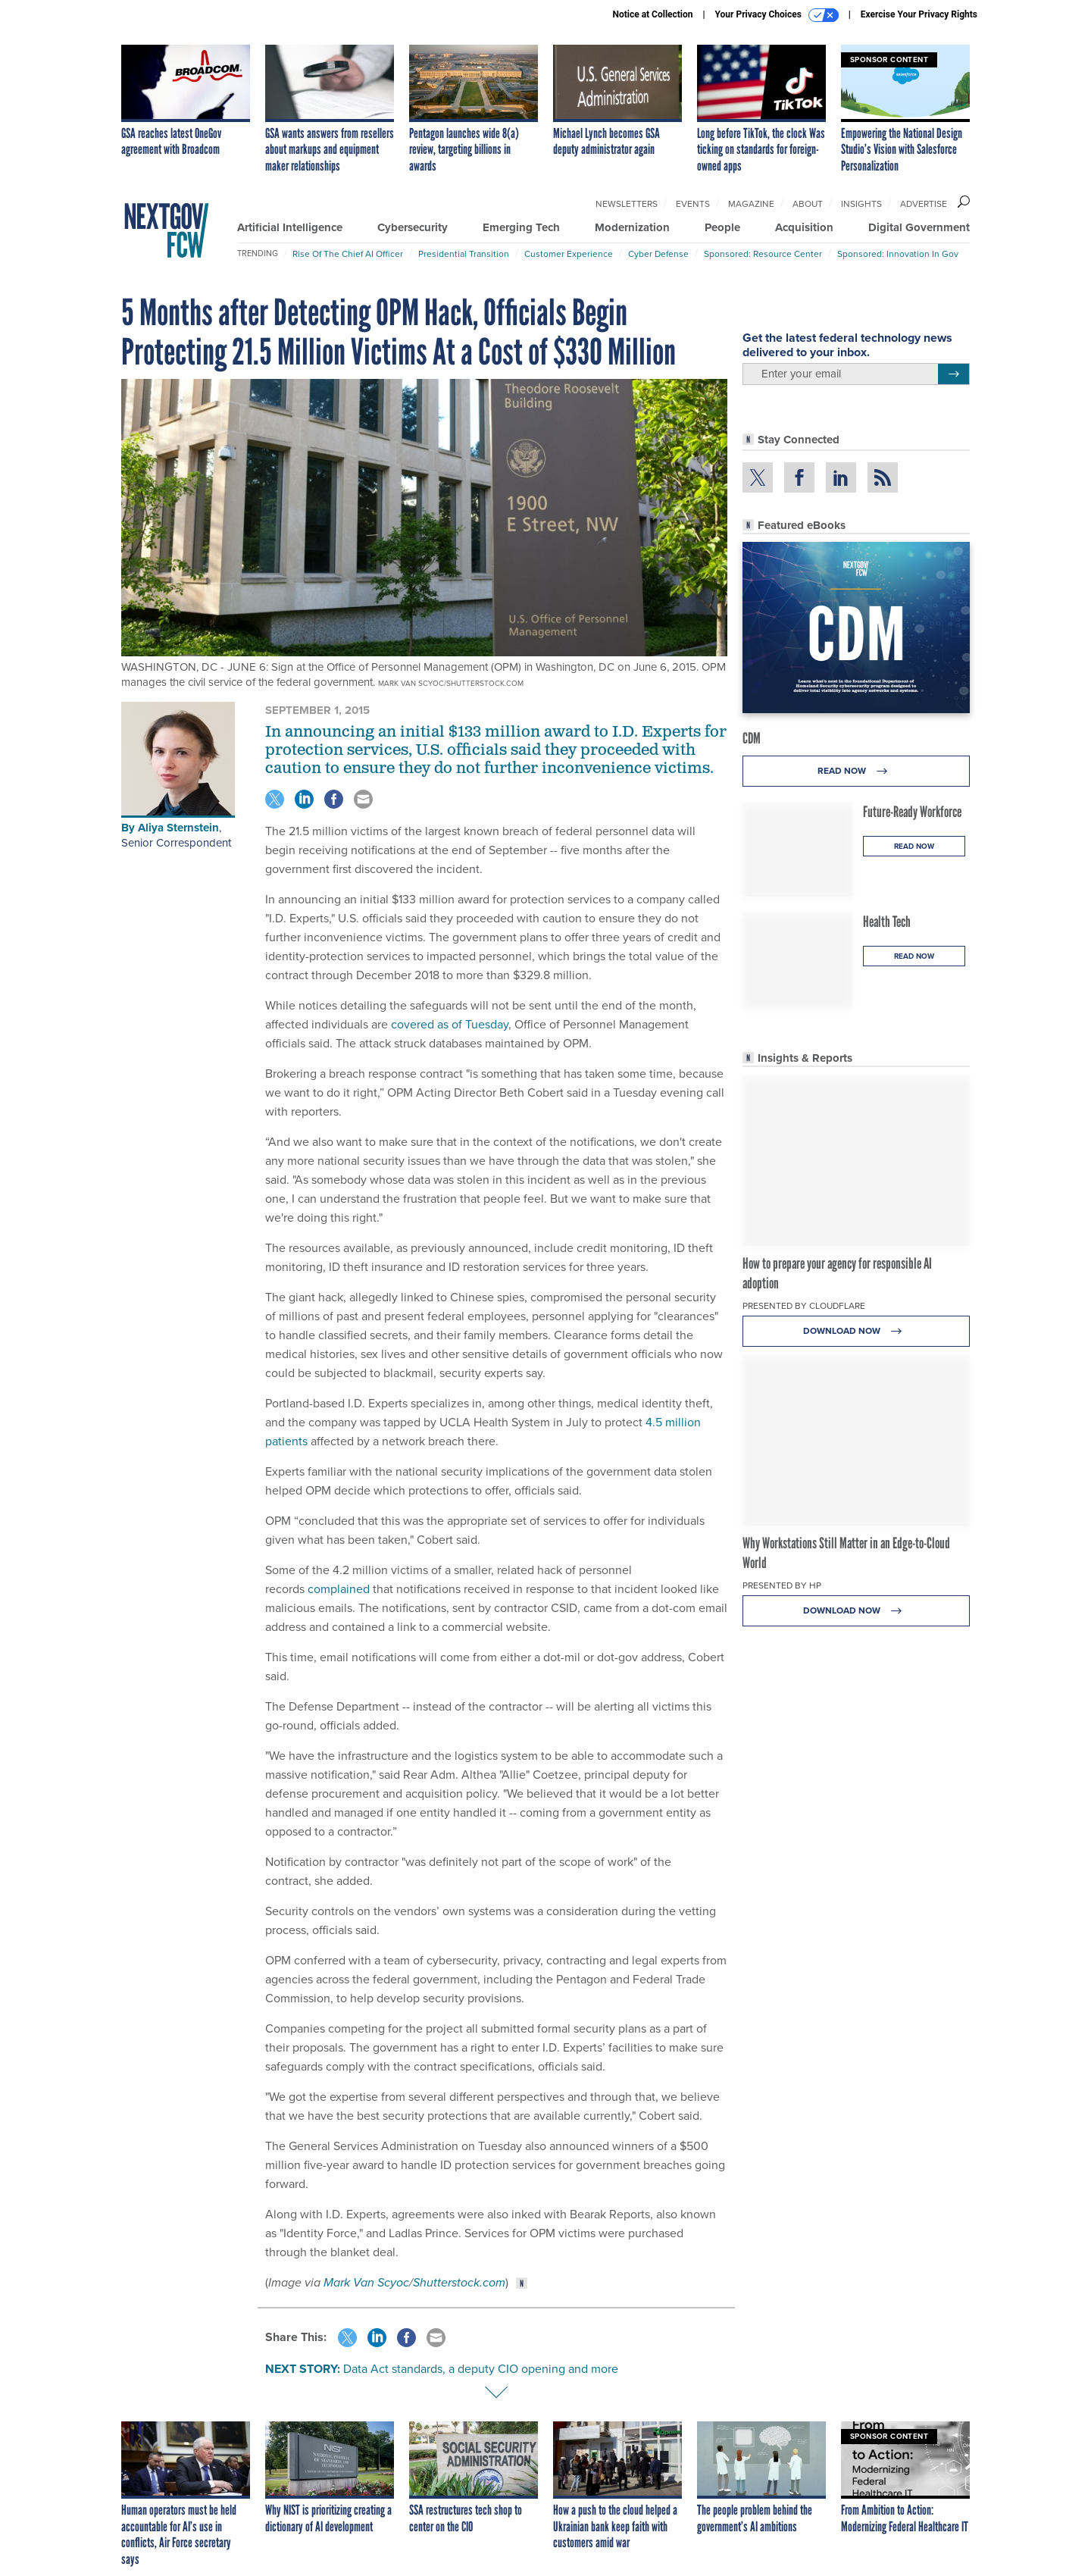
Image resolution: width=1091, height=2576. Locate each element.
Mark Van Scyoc (366, 2282)
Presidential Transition (463, 254)
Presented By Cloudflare (803, 1306)
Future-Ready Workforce (912, 812)
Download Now (856, 1331)
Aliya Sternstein (178, 827)
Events (693, 204)
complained (339, 1589)
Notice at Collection (652, 14)
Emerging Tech (521, 227)
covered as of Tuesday (449, 1024)
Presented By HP (781, 1585)
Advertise (923, 204)
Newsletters (627, 204)
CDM (751, 738)
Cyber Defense (658, 254)
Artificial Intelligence (289, 227)
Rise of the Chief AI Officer (347, 254)
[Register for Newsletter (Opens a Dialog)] (953, 374)
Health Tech (887, 921)
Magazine (751, 204)
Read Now (856, 771)
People (722, 227)
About (807, 204)
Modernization (632, 227)
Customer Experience (568, 254)
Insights (861, 204)
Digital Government (919, 227)
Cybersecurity (412, 227)
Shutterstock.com (459, 2282)
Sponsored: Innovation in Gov (897, 254)
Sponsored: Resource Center (763, 254)
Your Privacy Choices (777, 15)
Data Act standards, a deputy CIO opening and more (480, 2368)
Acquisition (804, 227)
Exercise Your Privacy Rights (919, 14)
